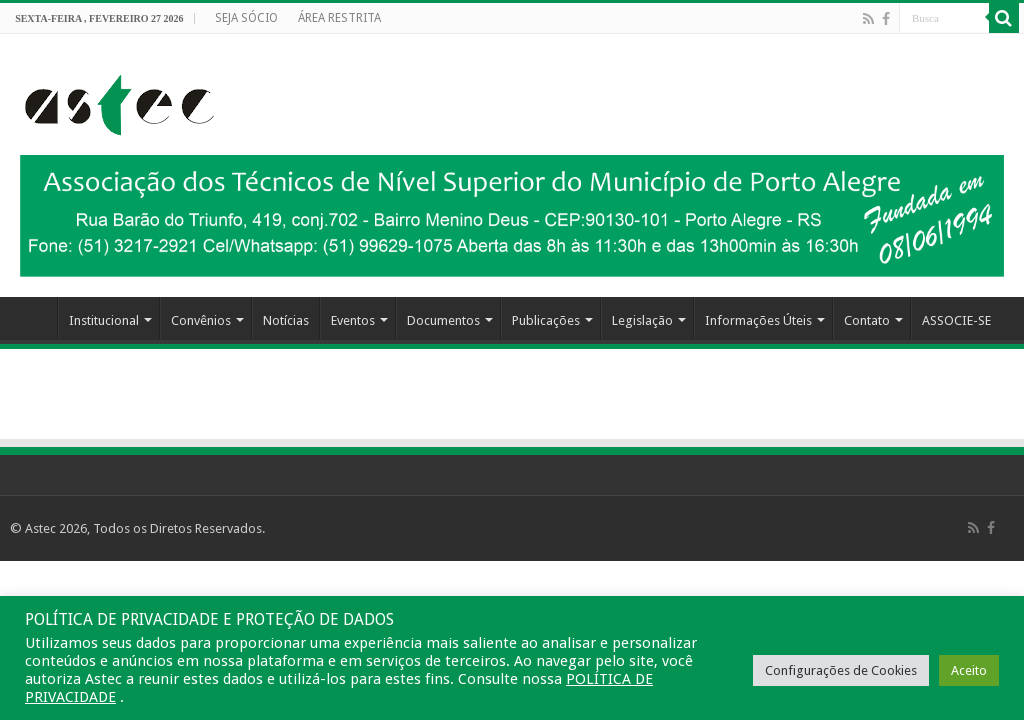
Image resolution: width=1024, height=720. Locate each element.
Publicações (546, 320)
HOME (31, 318)
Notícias (286, 320)
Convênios (201, 320)
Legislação (642, 320)
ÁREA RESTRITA (339, 18)
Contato (867, 320)
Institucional (104, 320)
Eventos (353, 320)
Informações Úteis (758, 320)
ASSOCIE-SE (956, 320)
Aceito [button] (969, 670)
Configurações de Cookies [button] (841, 670)
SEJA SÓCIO (246, 18)
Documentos (443, 320)
